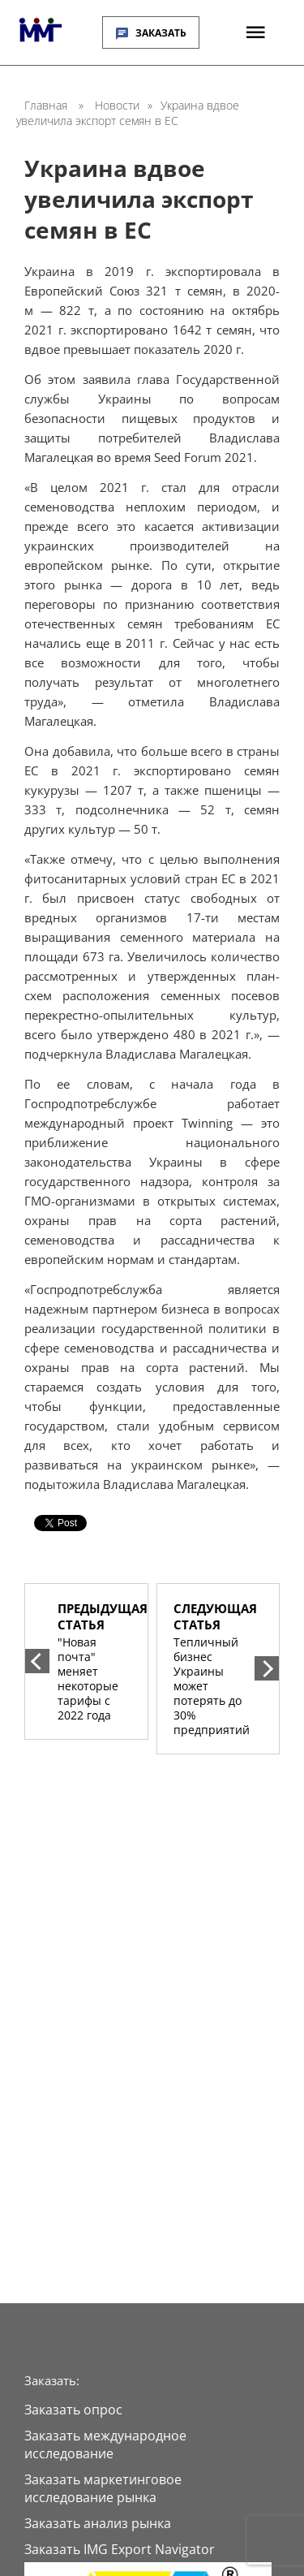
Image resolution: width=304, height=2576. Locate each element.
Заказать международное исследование (105, 2444)
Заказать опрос (73, 2410)
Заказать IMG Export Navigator (119, 2549)
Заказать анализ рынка (97, 2523)
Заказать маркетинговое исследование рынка (103, 2488)
